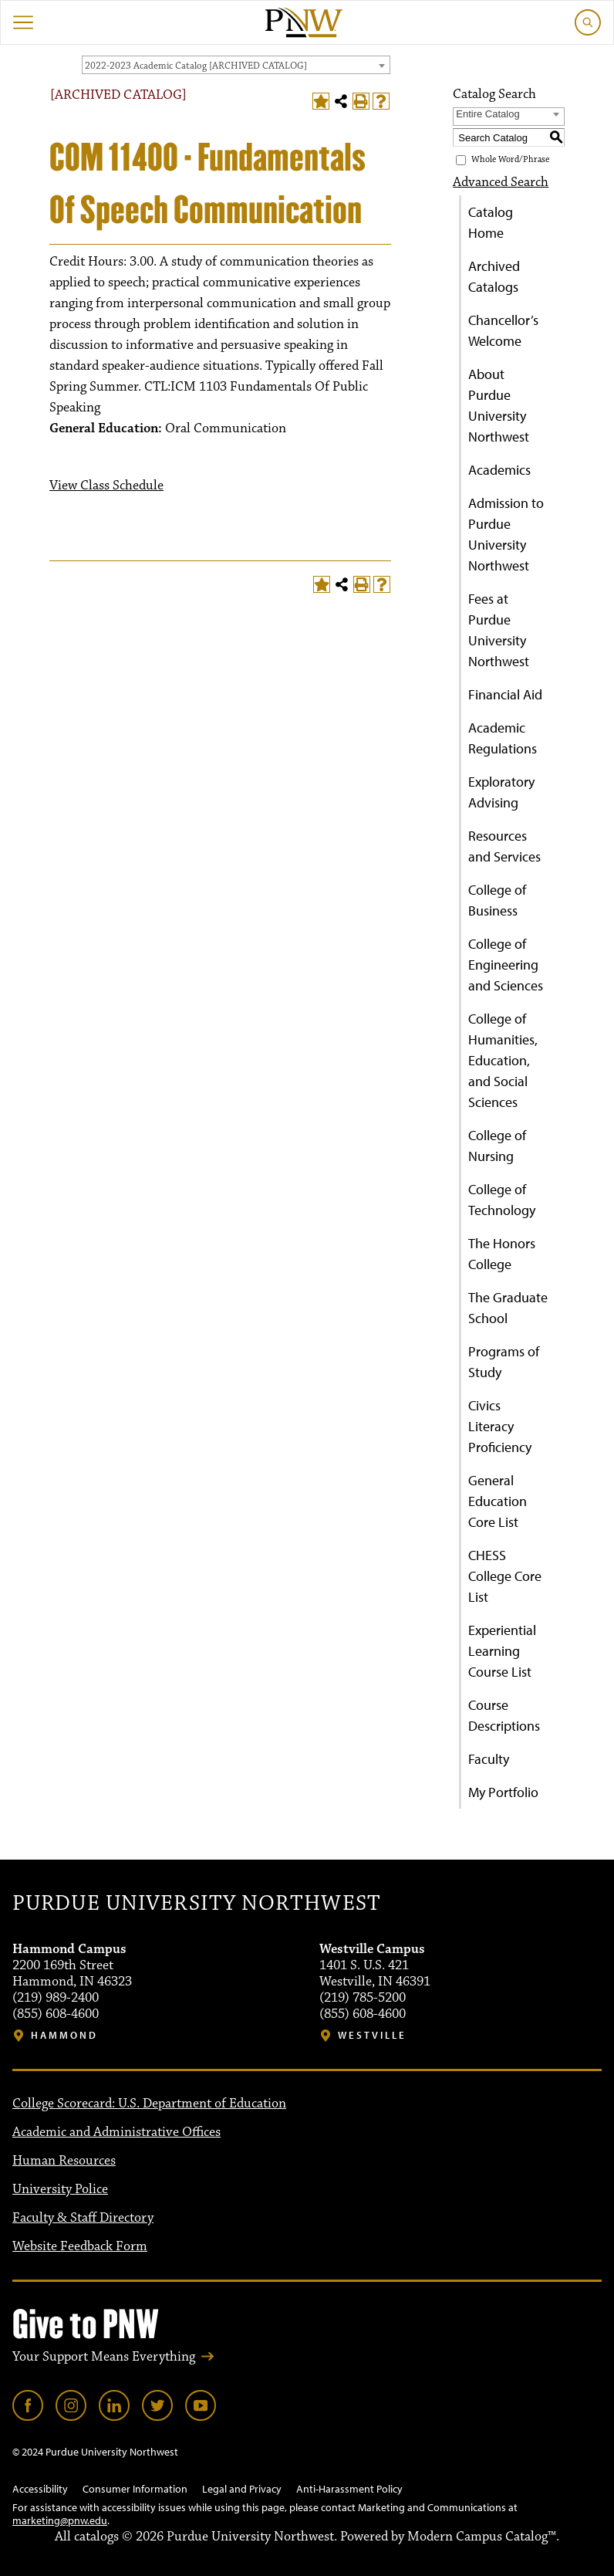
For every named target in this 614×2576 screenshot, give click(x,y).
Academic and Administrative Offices (116, 2132)
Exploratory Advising (501, 792)
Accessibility (40, 2489)
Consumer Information (135, 2489)
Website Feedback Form (79, 2246)
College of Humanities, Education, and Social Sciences (503, 1060)
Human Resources (64, 2160)
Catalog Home (490, 222)
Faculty (488, 1759)
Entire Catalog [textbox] (487, 114)
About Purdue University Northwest (498, 405)
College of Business (497, 900)
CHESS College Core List (504, 1576)
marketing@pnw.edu (59, 2520)
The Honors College (501, 1253)
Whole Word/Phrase (510, 159)
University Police (60, 2189)
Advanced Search (500, 182)
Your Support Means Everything (103, 2356)
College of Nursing (497, 1145)
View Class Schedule (106, 485)
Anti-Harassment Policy (349, 2489)
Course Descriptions (504, 1715)
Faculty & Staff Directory (83, 2217)
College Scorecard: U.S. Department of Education (149, 2103)
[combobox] (236, 65)
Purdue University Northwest (196, 1904)
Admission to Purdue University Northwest (506, 534)
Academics (499, 470)
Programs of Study (503, 1361)
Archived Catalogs (494, 276)
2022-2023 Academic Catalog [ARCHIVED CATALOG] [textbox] (196, 65)
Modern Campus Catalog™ (481, 2536)
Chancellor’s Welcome (503, 330)
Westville (372, 2035)
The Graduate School (508, 1307)
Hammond (64, 2035)
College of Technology (501, 1199)
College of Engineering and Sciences (505, 964)
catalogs (96, 2536)
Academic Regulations (502, 738)
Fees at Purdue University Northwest (498, 630)
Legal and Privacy (242, 2489)
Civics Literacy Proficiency (499, 1426)
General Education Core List (497, 1501)
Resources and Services (504, 846)
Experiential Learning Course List (502, 1651)
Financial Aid (505, 694)
